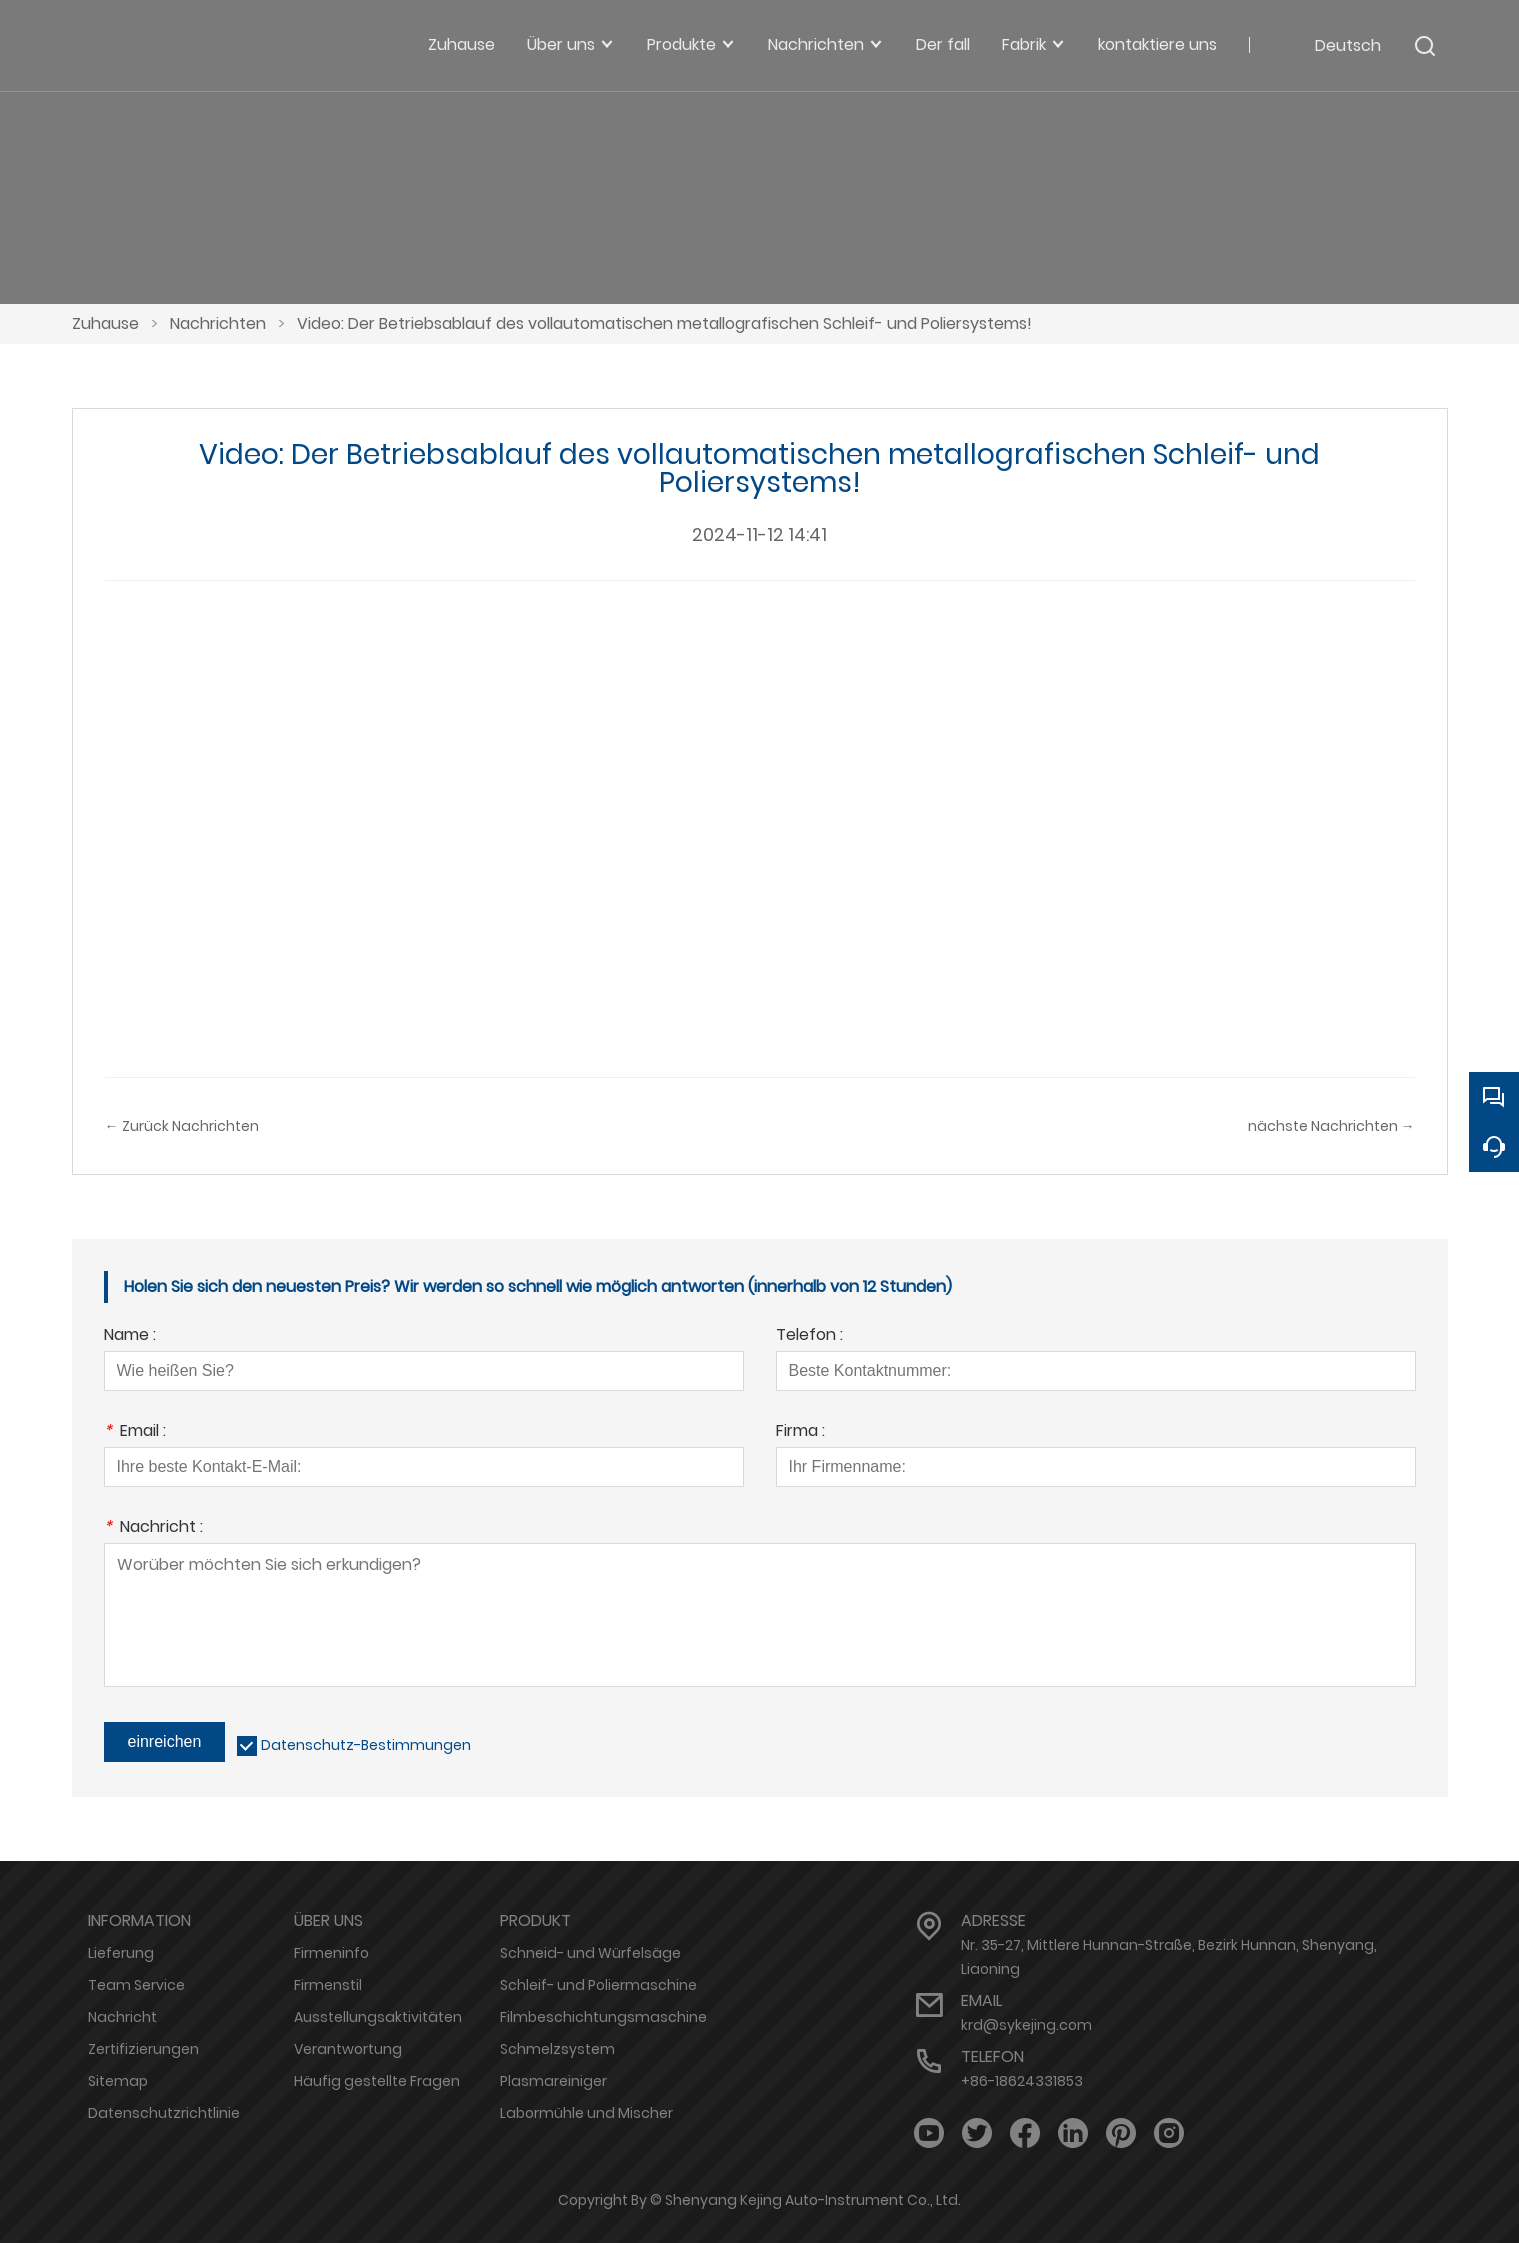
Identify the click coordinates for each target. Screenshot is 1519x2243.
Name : (130, 1336)
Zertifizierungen (143, 2049)
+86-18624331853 (1022, 2081)
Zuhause (105, 323)
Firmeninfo (331, 1953)
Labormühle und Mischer (586, 2113)
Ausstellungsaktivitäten (378, 2017)
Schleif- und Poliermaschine (598, 1985)
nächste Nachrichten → (1331, 1126)
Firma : (800, 1432)
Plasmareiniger (553, 2081)
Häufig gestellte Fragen (377, 2081)
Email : (135, 1432)
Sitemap (118, 2081)
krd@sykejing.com (1026, 2025)
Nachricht (122, 2017)
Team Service (136, 1985)
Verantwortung (348, 2049)
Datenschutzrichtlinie (164, 2113)
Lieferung (121, 1953)
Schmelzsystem (557, 2049)
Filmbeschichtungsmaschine (603, 2017)
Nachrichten (218, 323)
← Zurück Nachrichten (182, 1126)
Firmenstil (328, 1985)
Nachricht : (153, 1528)
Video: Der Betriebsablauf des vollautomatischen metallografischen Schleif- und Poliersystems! (664, 323)
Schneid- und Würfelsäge (590, 1953)
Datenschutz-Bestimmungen (366, 1745)
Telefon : (809, 1336)
